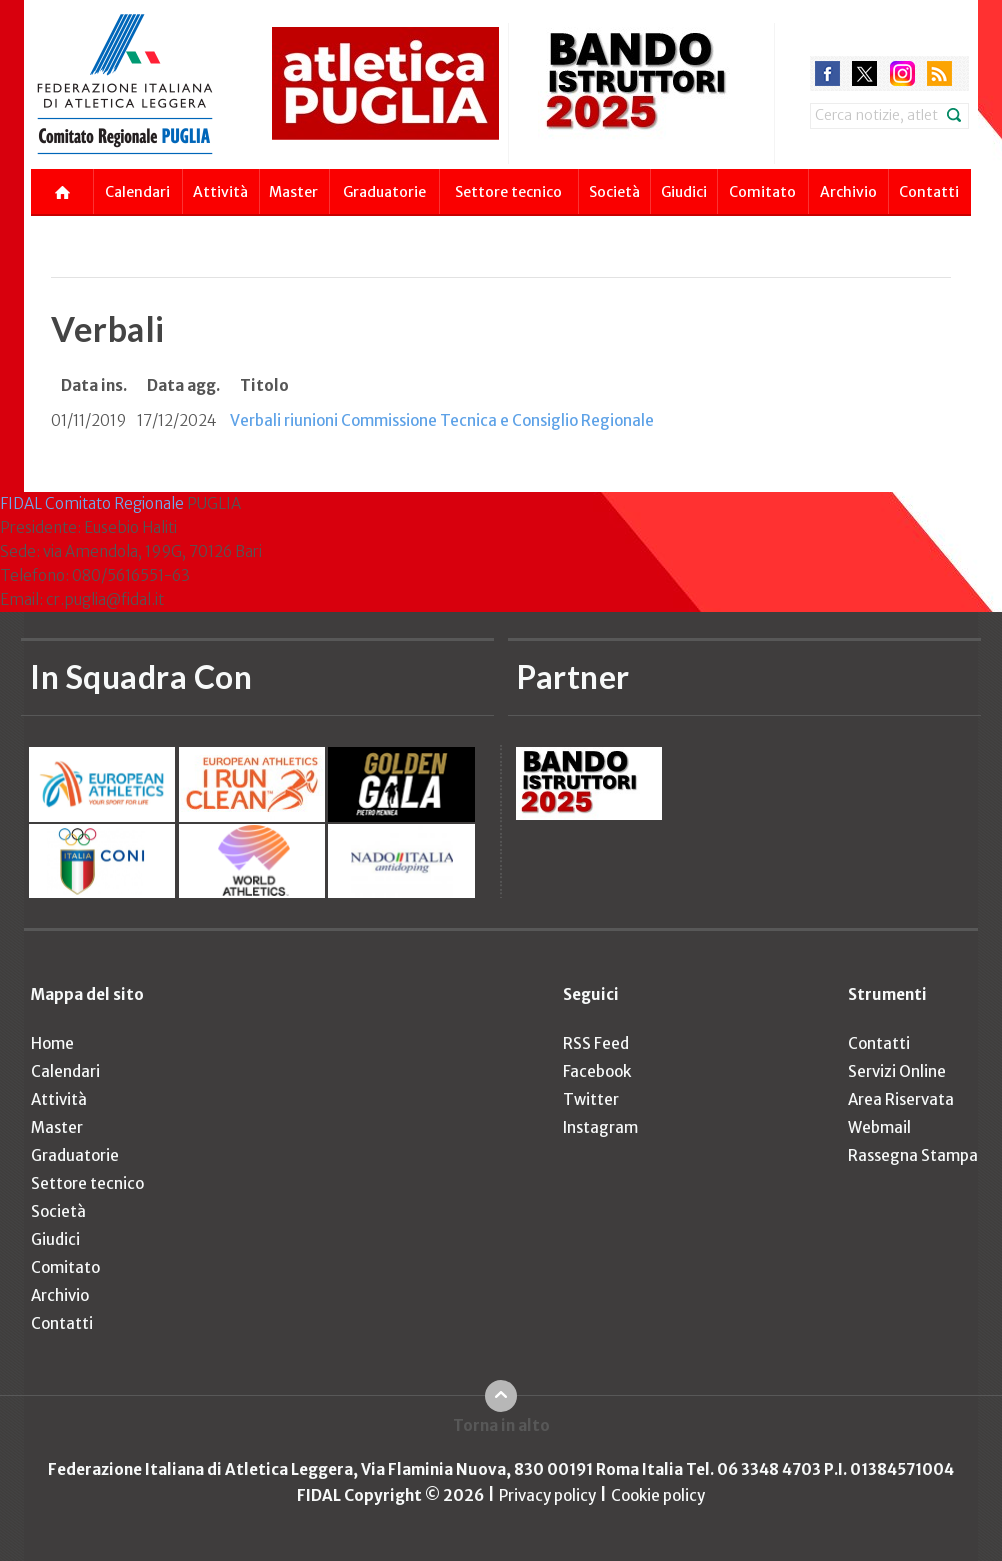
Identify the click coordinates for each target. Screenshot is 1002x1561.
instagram (902, 73)
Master (293, 192)
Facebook (597, 1071)
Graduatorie (384, 192)
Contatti (929, 192)
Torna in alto (501, 1425)
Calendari (137, 192)
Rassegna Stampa (913, 1155)
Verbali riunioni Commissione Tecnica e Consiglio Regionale (442, 420)
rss (939, 73)
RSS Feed (596, 1043)
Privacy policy (547, 1495)
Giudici (684, 192)
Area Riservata (901, 1099)
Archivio (848, 192)
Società (614, 192)
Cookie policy (658, 1495)
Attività (220, 192)
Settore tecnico (508, 192)
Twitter (591, 1099)
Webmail (879, 1127)
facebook (827, 73)
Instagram (600, 1127)
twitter (864, 73)
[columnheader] (94, 386)
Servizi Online (897, 1071)
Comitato (762, 192)
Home (52, 1043)
